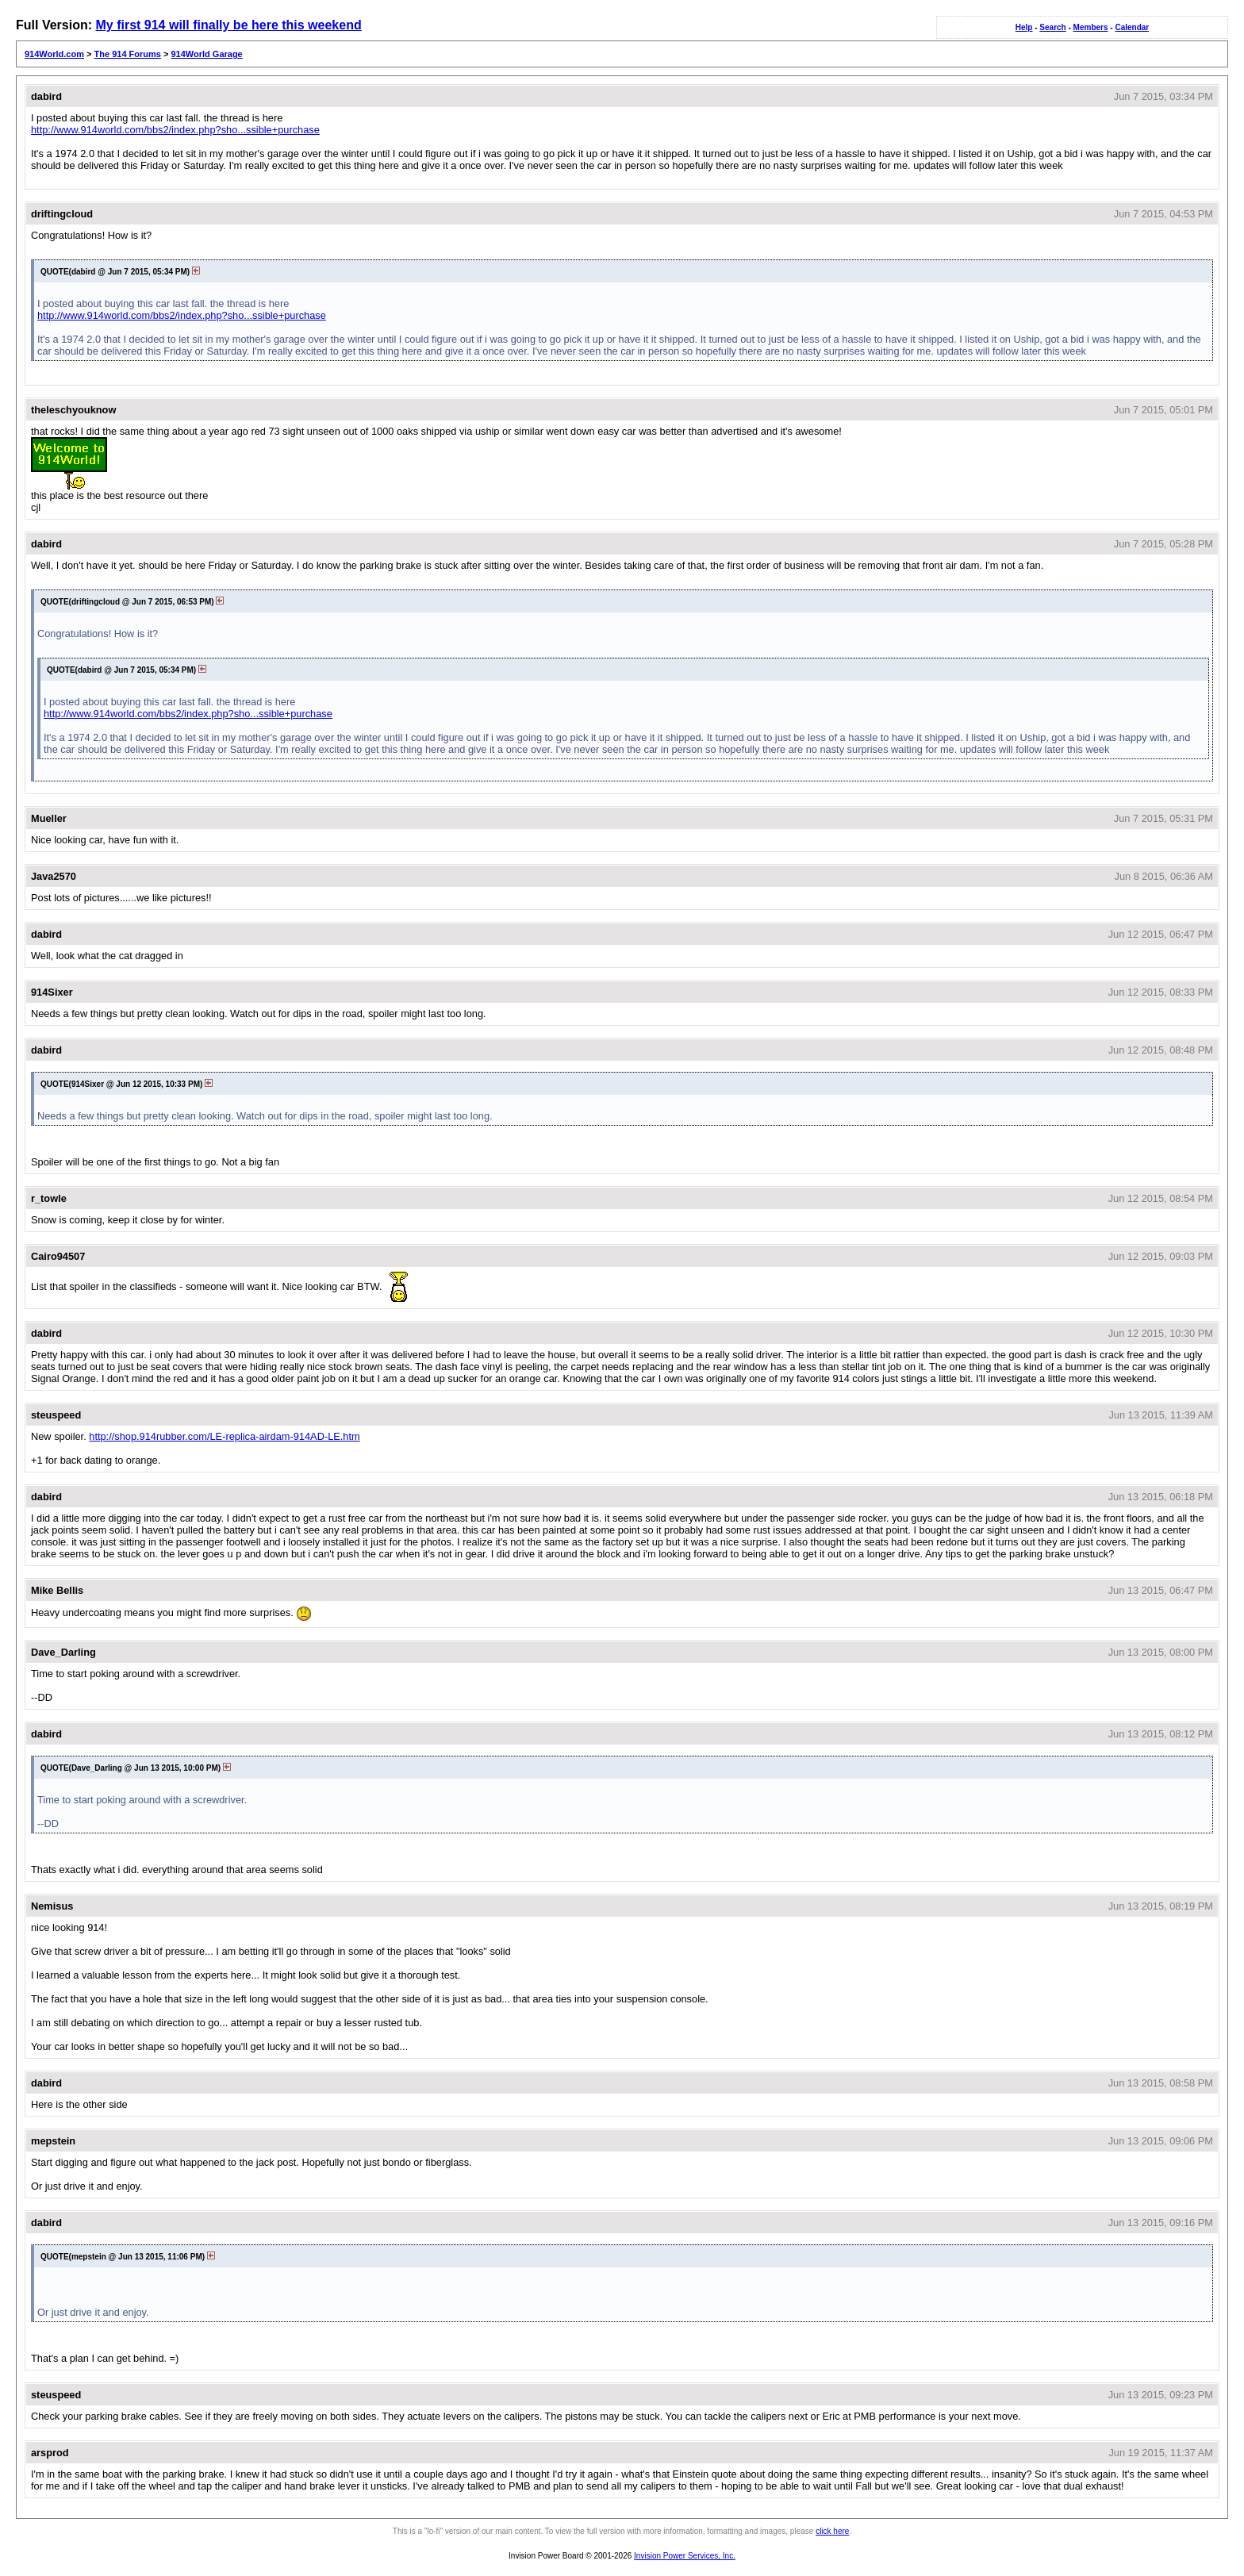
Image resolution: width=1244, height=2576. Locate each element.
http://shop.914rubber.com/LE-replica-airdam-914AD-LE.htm (224, 1436)
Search (1052, 27)
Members (1090, 27)
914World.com (54, 54)
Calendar (1132, 27)
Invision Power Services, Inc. (684, 2555)
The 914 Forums (127, 54)
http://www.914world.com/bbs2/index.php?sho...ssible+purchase (175, 130)
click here (832, 2531)
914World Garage (206, 54)
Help (1024, 27)
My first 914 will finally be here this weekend (228, 25)
